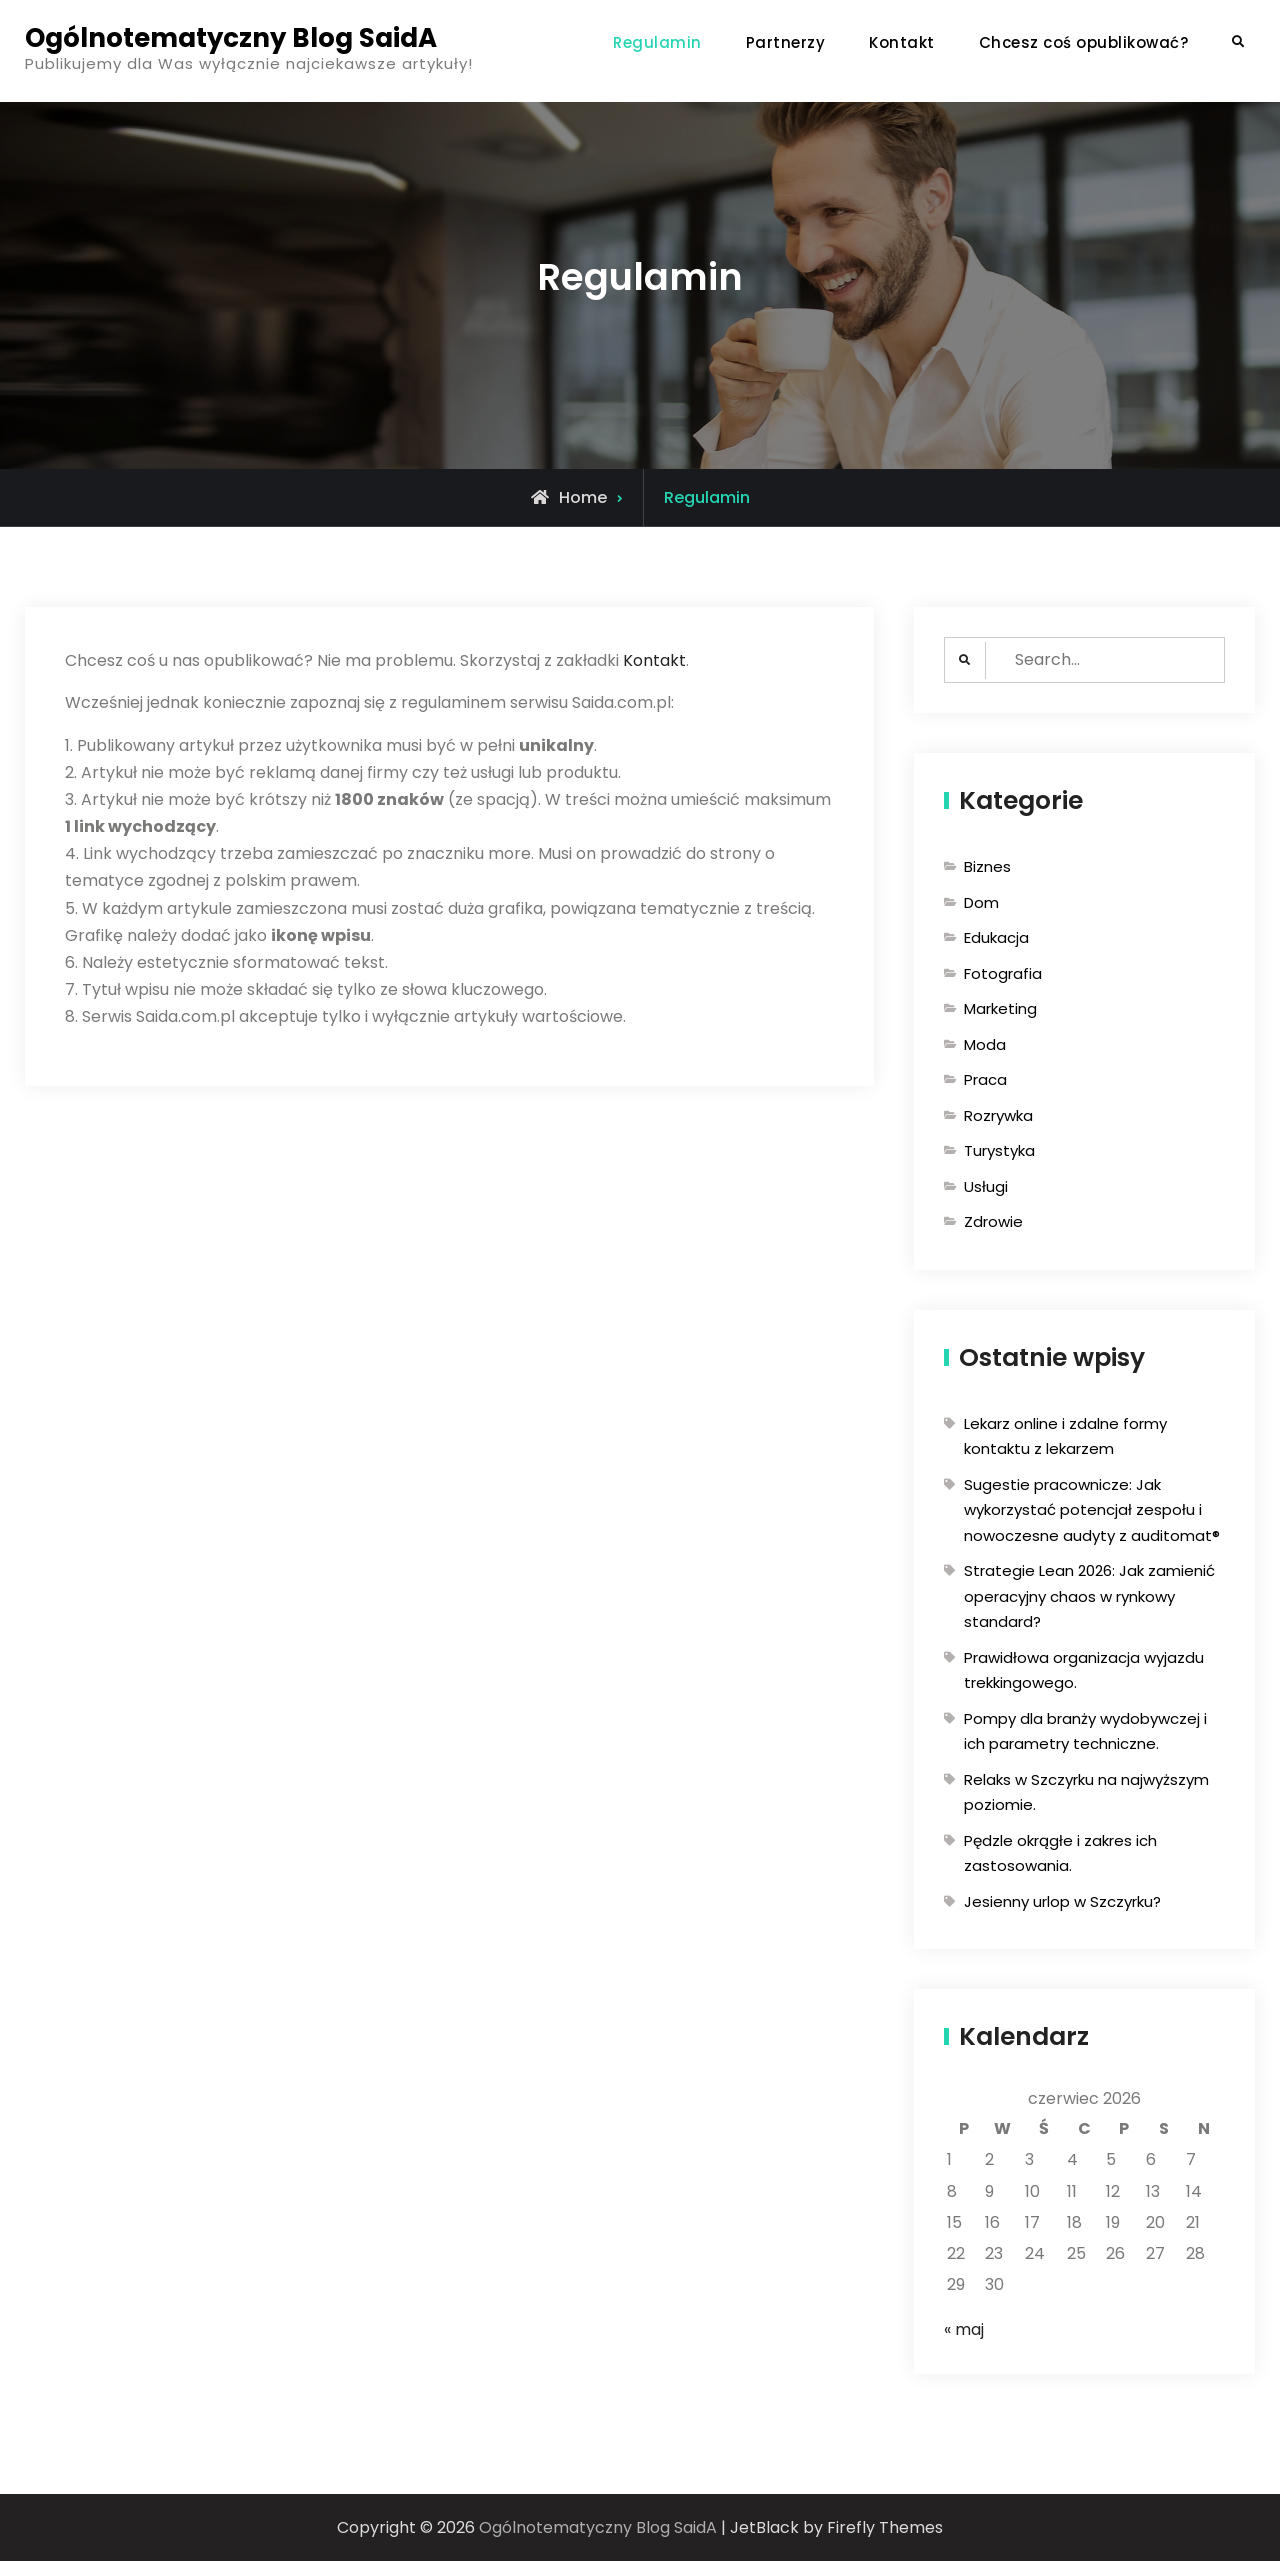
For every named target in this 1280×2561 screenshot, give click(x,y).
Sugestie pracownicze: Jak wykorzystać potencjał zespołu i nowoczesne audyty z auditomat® (1092, 1510)
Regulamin (657, 42)
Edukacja (996, 937)
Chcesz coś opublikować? (1084, 42)
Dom (981, 902)
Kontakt (902, 42)
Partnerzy (786, 42)
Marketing (1000, 1008)
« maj (964, 2329)
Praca (985, 1079)
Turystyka (999, 1150)
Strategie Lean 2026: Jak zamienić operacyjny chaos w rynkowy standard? (1089, 1596)
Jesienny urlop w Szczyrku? (1062, 1901)
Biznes (987, 866)
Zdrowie (993, 1221)
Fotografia (1003, 973)
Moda (985, 1044)
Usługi (986, 1186)
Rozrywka (998, 1115)
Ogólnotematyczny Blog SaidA (231, 38)
